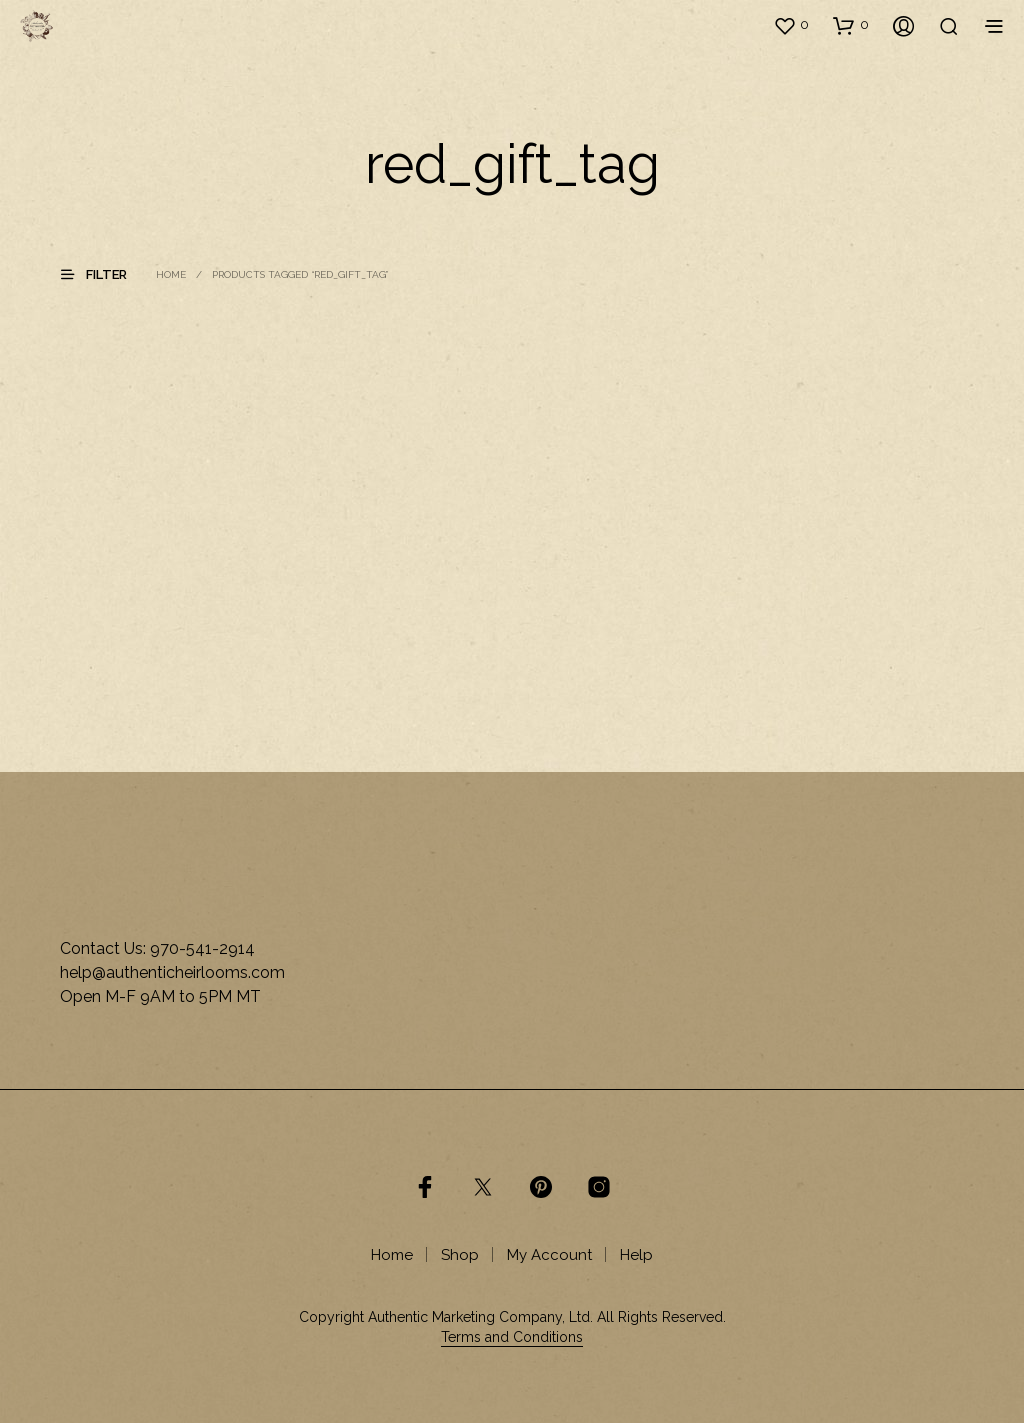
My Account (549, 1255)
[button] (791, 25)
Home (171, 274)
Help (636, 1255)
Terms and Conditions (512, 1337)
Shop (460, 1255)
